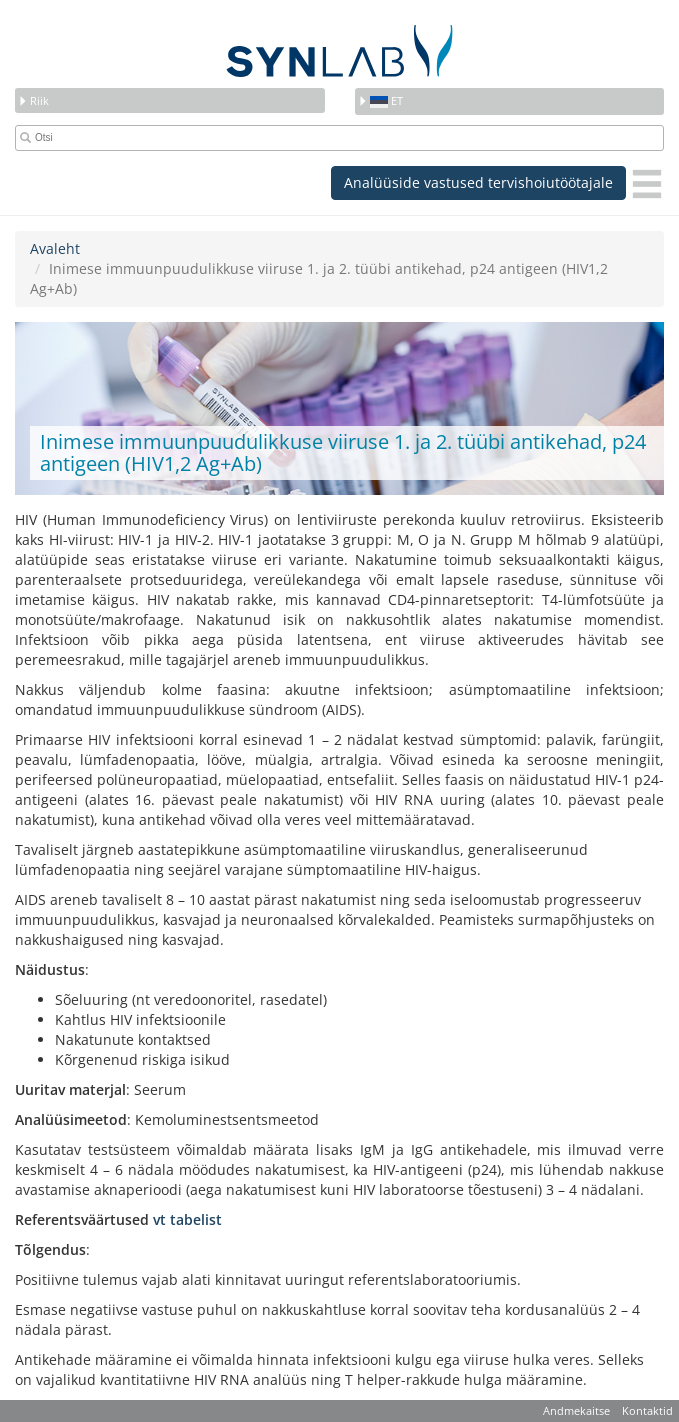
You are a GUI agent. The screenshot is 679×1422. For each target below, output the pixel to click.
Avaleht (55, 248)
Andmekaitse (576, 1410)
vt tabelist (187, 1219)
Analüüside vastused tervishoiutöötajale (478, 182)
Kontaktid (647, 1410)
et (380, 100)
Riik (33, 100)
